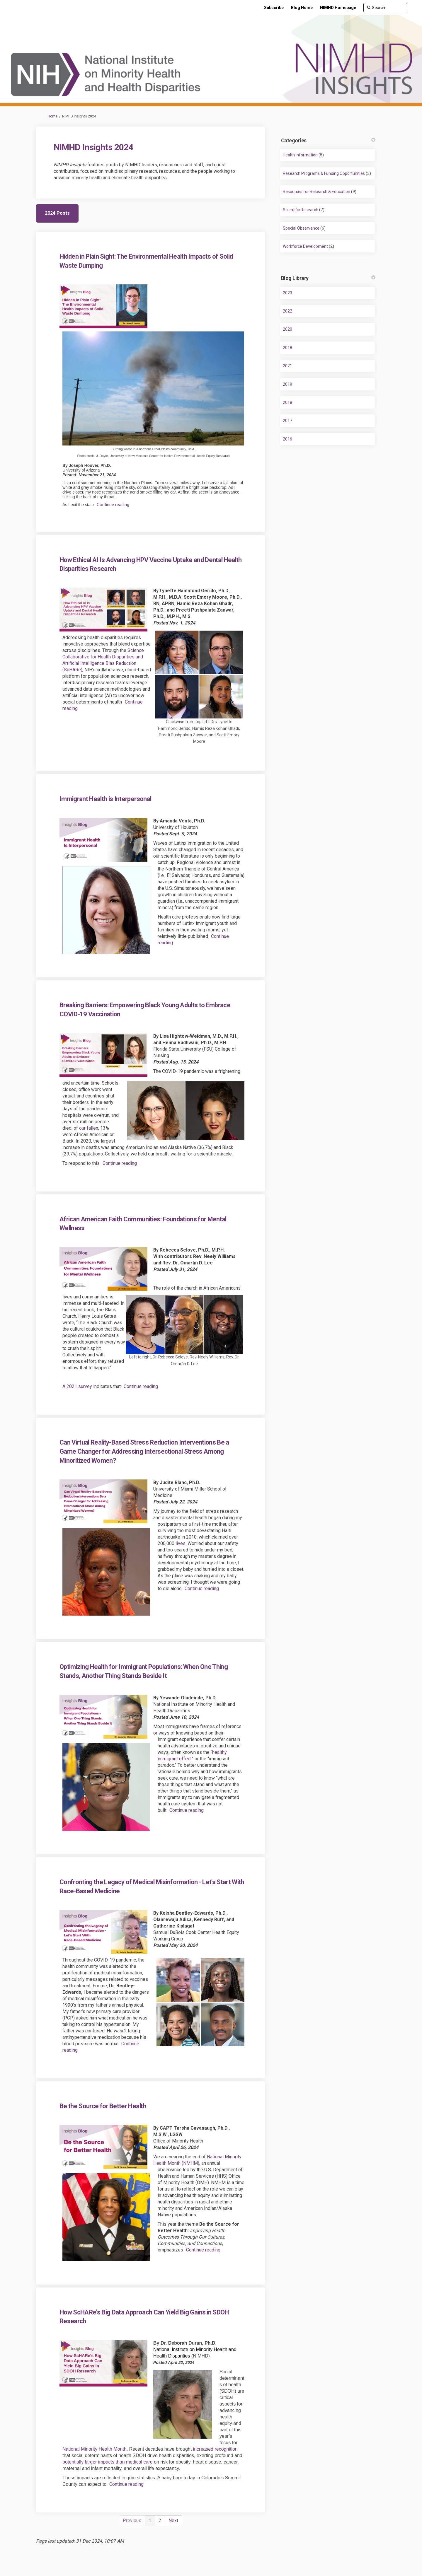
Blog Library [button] (328, 278)
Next (173, 2520)
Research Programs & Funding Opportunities (324, 173)
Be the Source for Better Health (102, 2106)
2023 (287, 293)
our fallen (88, 1128)
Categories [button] (328, 140)
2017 (287, 420)
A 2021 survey (77, 1386)
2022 (287, 311)
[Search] (385, 7)
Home (52, 116)
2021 (287, 365)
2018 (287, 347)
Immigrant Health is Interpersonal (105, 799)
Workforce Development (305, 246)
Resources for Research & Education (316, 191)
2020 (287, 329)
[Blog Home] (302, 7)
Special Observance (301, 228)
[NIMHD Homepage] (338, 7)
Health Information (300, 155)
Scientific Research (300, 209)
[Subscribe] (274, 7)
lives (181, 1543)
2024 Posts (57, 213)
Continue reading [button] (113, 504)
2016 (287, 439)
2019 (287, 384)
